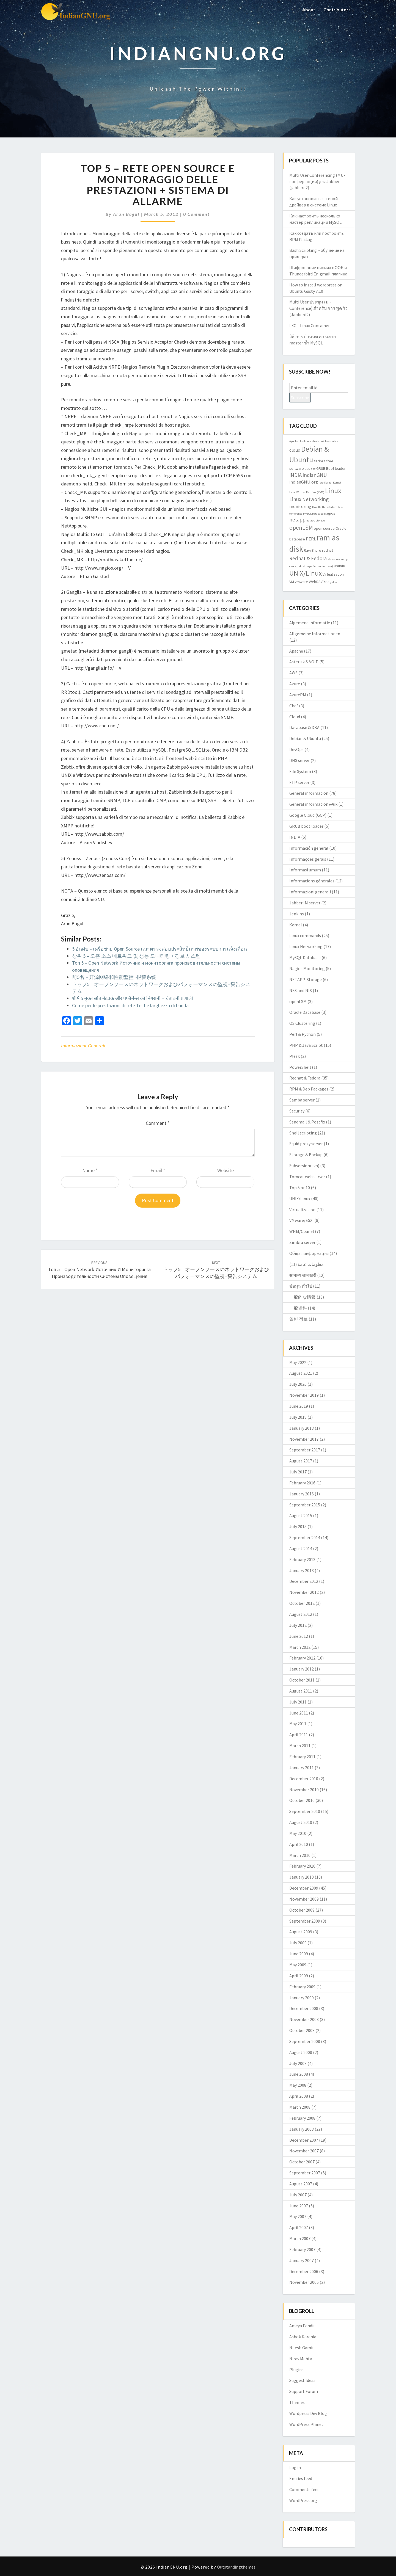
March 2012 (299, 1647)
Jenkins (296, 913)
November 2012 (304, 1592)
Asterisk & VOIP (303, 661)
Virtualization (302, 1209)
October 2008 (302, 2030)
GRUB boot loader (306, 826)
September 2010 (304, 1811)
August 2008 (300, 2052)
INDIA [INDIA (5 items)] (295, 475)
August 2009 (300, 1931)
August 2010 (300, 1822)
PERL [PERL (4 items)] (311, 539)
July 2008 (298, 2063)
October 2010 (302, 1800)
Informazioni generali (83, 1045)
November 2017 (304, 1439)
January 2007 (301, 2260)
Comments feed (304, 2489)
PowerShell (300, 1067)
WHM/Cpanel (301, 1231)
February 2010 (302, 1866)
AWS (293, 672)
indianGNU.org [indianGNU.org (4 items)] (303, 482)
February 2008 (302, 2118)
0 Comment (196, 214)
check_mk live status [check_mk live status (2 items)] (325, 441)
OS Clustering (302, 1023)
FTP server (299, 782)
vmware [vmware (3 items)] (301, 581)
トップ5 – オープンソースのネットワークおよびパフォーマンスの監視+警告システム (216, 1269)
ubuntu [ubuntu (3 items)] (339, 565)
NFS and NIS (300, 990)
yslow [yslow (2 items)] (333, 582)
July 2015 (298, 1526)
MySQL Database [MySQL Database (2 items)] (313, 513)
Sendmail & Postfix (307, 1122)
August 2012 (300, 1614)
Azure (294, 683)
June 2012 (298, 1636)
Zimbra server (302, 1242)
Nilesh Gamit (301, 2347)
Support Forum (303, 2391)
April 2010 (298, 1844)
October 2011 (302, 1680)
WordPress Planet (306, 2424)
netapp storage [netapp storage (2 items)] (315, 520)
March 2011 (299, 1745)
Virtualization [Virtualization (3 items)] (333, 574)
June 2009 (298, 1953)
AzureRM (297, 694)
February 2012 (302, 1658)
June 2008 (298, 2074)
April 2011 (298, 1734)
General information (308, 793)
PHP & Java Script (306, 1045)
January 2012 (301, 1669)
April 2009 (298, 1975)
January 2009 (301, 1997)
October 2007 (302, 2161)
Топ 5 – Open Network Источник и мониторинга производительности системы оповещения (99, 1269)
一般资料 (298, 1308)
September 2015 (304, 1505)
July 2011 (298, 1702)
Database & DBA (304, 727)
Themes (297, 2402)
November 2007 (304, 2150)
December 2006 (303, 2271)
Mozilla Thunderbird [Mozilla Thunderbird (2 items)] (324, 507)
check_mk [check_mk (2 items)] (305, 441)
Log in (295, 2467)
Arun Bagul (126, 214)
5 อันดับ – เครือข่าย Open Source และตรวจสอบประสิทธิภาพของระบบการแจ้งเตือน (159, 949)
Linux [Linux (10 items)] (333, 490)
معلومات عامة (311, 1264)
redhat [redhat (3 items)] (327, 550)
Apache (296, 651)
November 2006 (304, 2282)
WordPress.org (303, 2500)
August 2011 (300, 1691)
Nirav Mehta (300, 2358)
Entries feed (300, 2478)
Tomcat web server (307, 1176)
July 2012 (298, 1625)
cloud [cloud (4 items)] (294, 450)
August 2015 (300, 1515)
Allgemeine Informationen (314, 633)
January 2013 (301, 1570)
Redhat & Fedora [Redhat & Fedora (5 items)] (308, 558)
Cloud (294, 716)
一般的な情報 (302, 1297)
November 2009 (304, 1899)
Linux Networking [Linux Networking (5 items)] (309, 499)
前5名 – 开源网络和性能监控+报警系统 (114, 977)
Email (157, 1170)
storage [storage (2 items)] (307, 566)
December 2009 (303, 1888)
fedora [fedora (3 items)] (319, 461)
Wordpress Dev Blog (308, 2413)
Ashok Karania (302, 2336)
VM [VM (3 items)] (291, 581)
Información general (308, 848)
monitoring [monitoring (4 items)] (300, 506)
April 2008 (298, 2096)
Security (296, 1111)
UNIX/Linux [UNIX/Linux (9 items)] (305, 573)
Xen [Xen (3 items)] (326, 581)
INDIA (294, 837)
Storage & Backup (306, 1154)
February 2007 (302, 2249)
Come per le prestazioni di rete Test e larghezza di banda (130, 1005)
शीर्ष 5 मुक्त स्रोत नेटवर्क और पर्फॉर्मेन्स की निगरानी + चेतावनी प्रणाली (132, 998)
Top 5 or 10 (299, 1187)
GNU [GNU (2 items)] (307, 469)
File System (300, 771)
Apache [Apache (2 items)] (293, 441)
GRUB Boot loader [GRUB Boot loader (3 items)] (331, 468)
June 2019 (298, 1406)
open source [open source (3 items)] (324, 528)
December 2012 (303, 1581)
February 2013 (302, 1559)
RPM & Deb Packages (308, 1089)
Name (90, 1170)
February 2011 (302, 1756)
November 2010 (304, 1789)
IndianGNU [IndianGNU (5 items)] (314, 475)
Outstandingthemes (236, 2567)
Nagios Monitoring (307, 968)
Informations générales (311, 880)
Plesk (294, 1056)
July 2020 (298, 1384)
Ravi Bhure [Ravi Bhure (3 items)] (312, 550)
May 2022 (297, 1362)
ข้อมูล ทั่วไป (300, 1286)
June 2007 (298, 2205)
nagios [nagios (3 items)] (329, 513)
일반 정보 (298, 1319)
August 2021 (300, 1373)
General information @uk (313, 804)
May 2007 (297, 2216)
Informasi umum (305, 870)
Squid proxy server (306, 1143)
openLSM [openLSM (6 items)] (301, 527)
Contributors (337, 9)
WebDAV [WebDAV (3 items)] (316, 581)
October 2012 (302, 1603)
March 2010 (299, 1855)
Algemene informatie (309, 622)
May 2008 (297, 2085)
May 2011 (297, 1723)
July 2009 (298, 1942)
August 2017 (300, 1461)
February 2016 (302, 1483)
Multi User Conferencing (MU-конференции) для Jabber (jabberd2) (317, 181)
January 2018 (301, 1428)
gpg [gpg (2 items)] (313, 469)
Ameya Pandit (302, 2325)
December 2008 (303, 2008)
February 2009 (302, 1986)
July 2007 (298, 2194)
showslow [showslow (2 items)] (334, 559)
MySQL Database (305, 957)
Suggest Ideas (302, 2380)
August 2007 (300, 2183)
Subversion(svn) (304, 1165)
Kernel (295, 924)
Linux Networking (306, 946)
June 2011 (298, 1713)
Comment (158, 1123)
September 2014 (304, 1537)
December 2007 (303, 2140)
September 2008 (304, 2041)
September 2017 (304, 1450)
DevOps (296, 749)
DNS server (299, 760)
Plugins (296, 2369)
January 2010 (301, 1877)
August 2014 (300, 1548)
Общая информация (309, 1253)
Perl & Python (302, 1034)
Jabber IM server (304, 902)
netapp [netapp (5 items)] (297, 519)
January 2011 (301, 1767)
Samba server (302, 1100)
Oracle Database (304, 1012)
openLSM (298, 1001)
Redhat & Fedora (304, 1078)
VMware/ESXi (301, 1220)
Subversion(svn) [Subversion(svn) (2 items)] (322, 566)
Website (225, 1170)
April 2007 (298, 2227)
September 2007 (304, 2172)
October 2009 (302, 1910)
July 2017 (298, 1472)
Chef (293, 705)
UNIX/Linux (299, 1198)
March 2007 (299, 2238)
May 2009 (297, 1964)
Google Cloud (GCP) (307, 815)
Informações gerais (307, 859)
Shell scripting (303, 1133)
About (308, 9)
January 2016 (301, 1494)
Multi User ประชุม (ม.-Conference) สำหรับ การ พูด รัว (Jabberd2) (318, 308)
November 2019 (304, 1395)
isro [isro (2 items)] (321, 482)
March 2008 (299, 2107)
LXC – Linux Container (309, 325)
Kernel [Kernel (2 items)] (328, 482)
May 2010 (297, 1833)
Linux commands (305, 935)
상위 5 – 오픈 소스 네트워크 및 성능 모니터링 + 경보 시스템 (136, 956)
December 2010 (303, 1778)
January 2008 (301, 2129)
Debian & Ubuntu (305, 738)
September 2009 (304, 1921)
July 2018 (298, 1417)
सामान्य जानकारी (302, 1275)
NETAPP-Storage (305, 979)
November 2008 (304, 2019)
